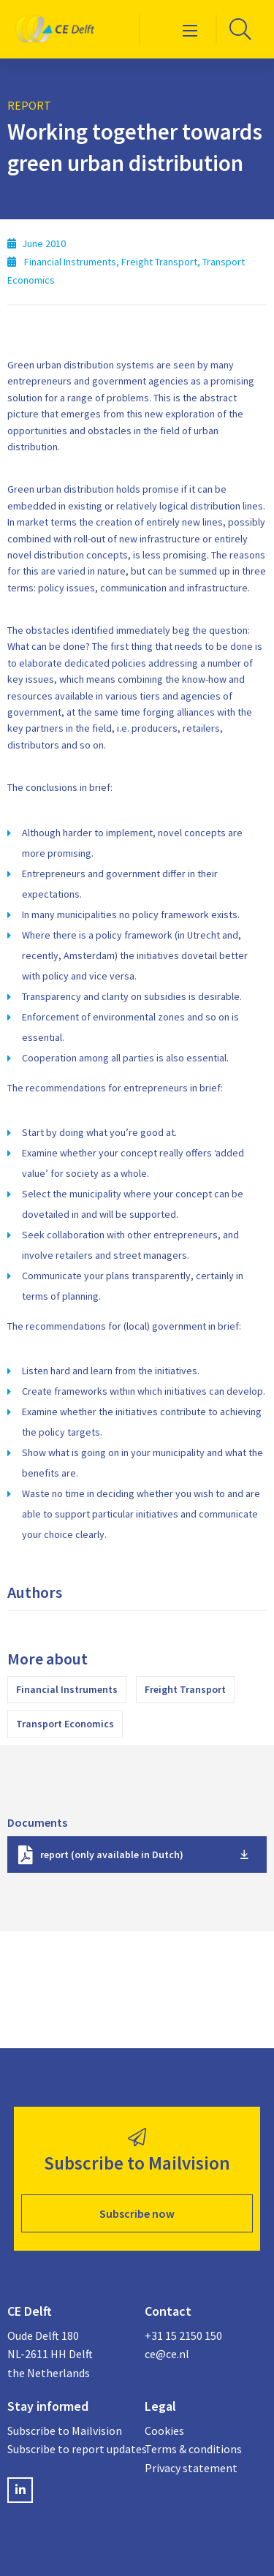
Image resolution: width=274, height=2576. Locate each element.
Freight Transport (185, 1689)
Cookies (164, 2430)
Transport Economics (65, 1723)
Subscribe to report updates (68, 2448)
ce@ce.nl (167, 2353)
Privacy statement (191, 2468)
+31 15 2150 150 (183, 2335)
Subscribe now (137, 2213)
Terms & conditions (193, 2448)
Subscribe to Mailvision (64, 2430)
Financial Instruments (67, 1689)
